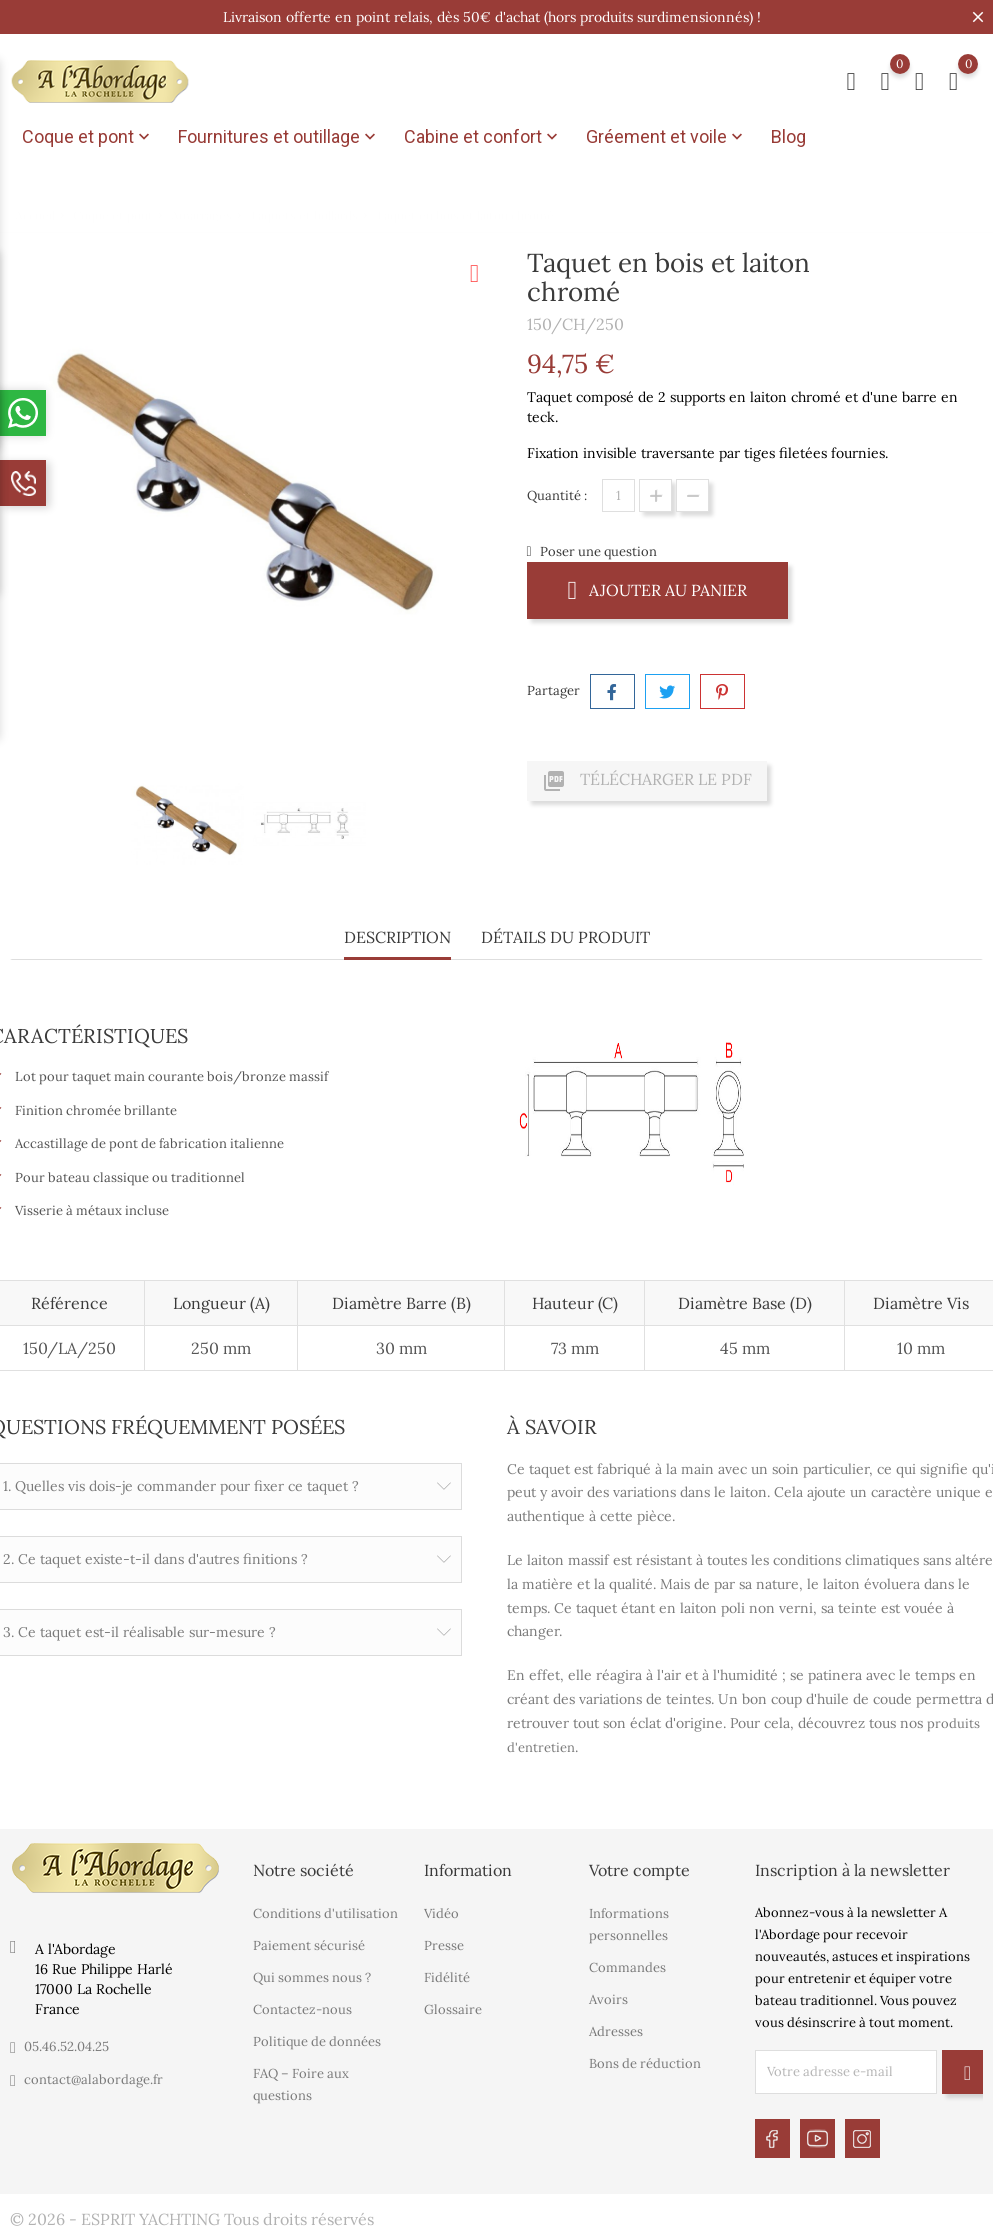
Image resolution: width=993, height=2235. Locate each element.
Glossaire (453, 2008)
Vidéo (441, 1912)
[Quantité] (618, 495)
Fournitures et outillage (279, 137)
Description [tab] (397, 937)
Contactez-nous (302, 2008)
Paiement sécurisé (309, 1944)
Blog (788, 136)
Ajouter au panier (658, 589)
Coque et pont (88, 137)
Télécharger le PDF (647, 781)
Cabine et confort (483, 137)
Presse (444, 1944)
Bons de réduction (645, 2062)
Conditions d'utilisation (325, 1912)
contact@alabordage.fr (93, 2079)
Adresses (616, 2030)
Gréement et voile (666, 137)
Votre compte (639, 1870)
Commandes (627, 1966)
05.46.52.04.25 (66, 2046)
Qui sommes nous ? (312, 1976)
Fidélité (447, 1976)
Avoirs (608, 1998)
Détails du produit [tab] (565, 937)
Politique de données (317, 2040)
